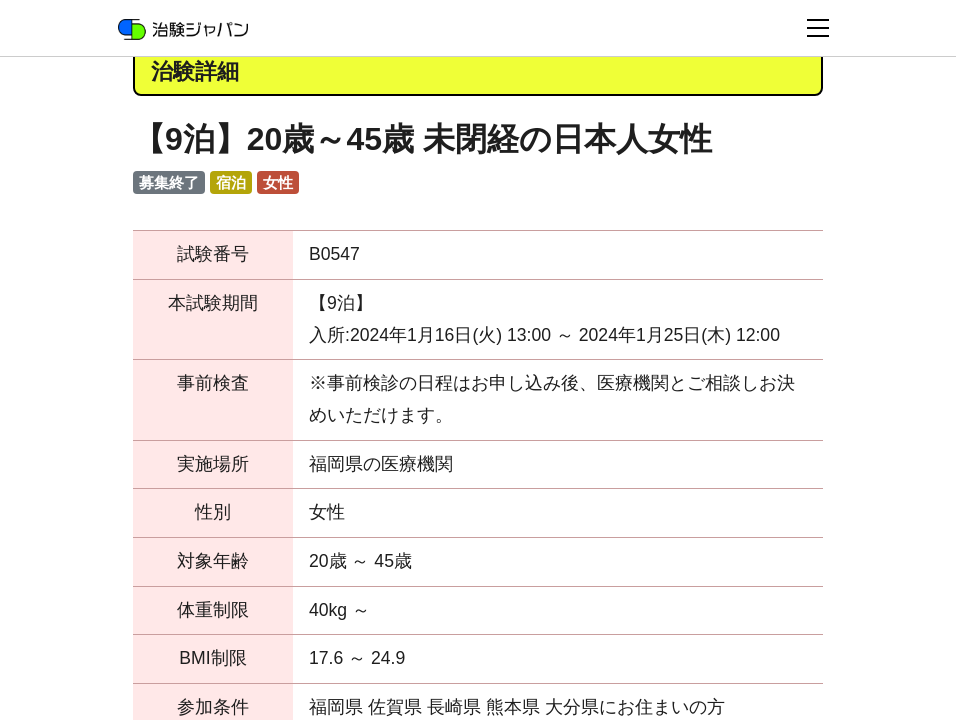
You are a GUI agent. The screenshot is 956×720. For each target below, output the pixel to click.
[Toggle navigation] (818, 28)
